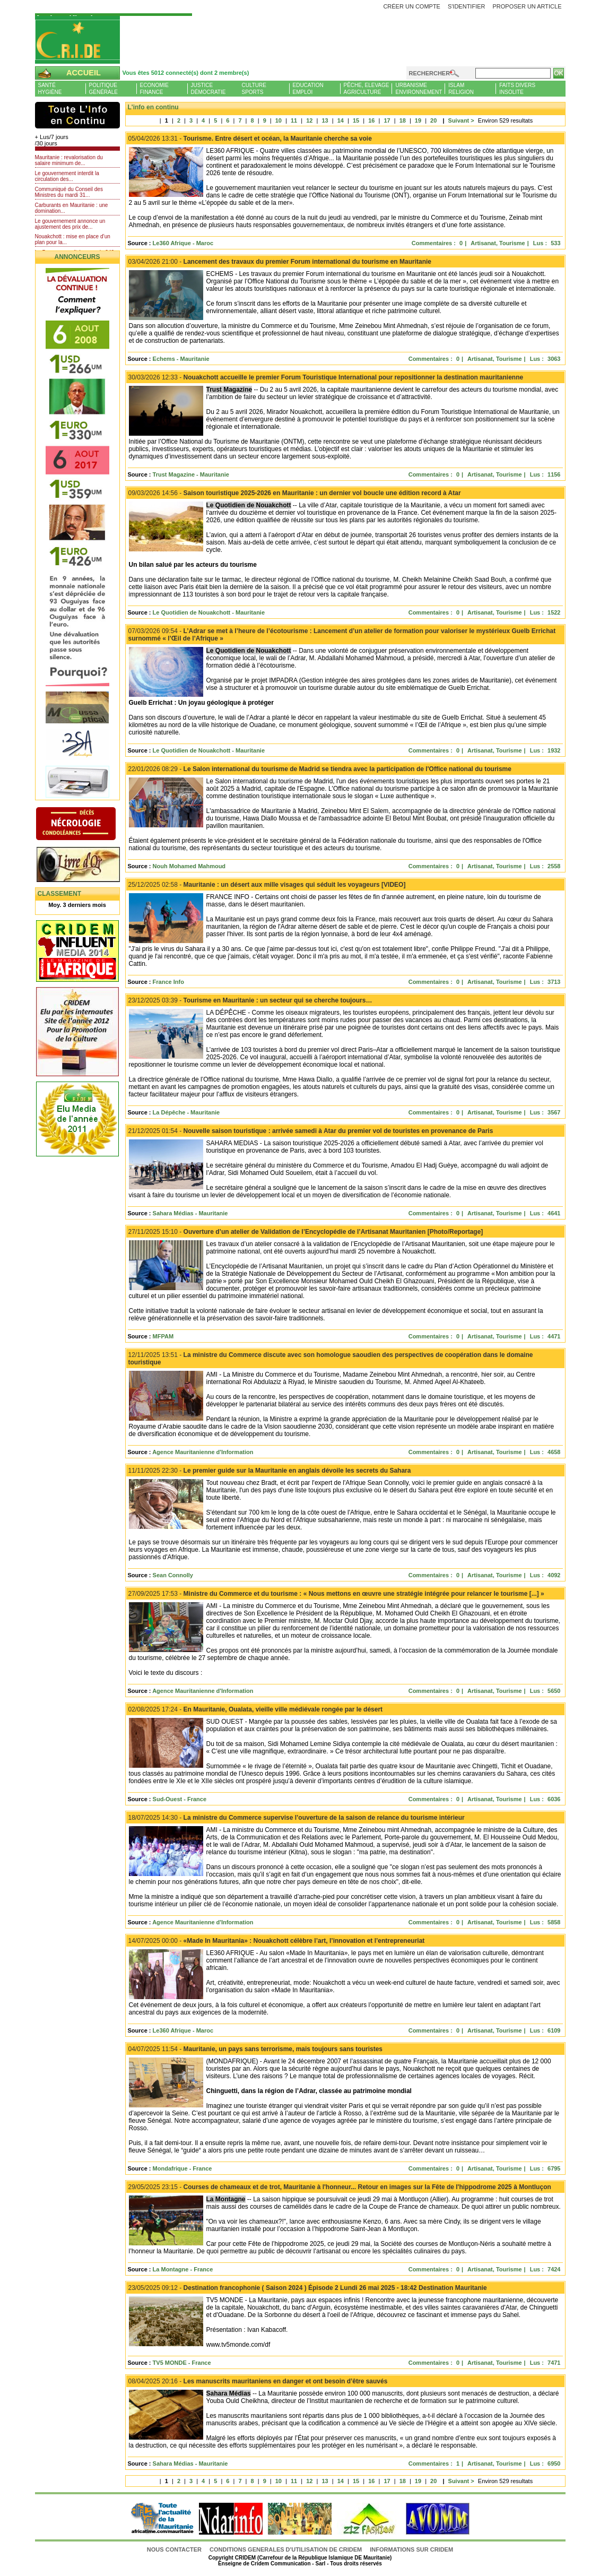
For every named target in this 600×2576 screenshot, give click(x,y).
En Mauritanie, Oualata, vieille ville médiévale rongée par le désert (255, 1709)
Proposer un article (527, 6)
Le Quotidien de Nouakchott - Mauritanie (209, 612)
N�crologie (86, 825)
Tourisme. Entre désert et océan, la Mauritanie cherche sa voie (250, 138)
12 (309, 120)
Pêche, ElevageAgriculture (366, 88)
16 (371, 120)
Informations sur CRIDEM (411, 2549)
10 (278, 120)
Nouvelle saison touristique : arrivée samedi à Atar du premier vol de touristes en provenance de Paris (310, 1131)
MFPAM (163, 1336)
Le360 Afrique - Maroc (183, 243)
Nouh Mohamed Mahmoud (189, 866)
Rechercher (429, 73)
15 (356, 120)
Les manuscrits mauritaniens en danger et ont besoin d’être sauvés (258, 2381)
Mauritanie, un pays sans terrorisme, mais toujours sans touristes (255, 2049)
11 (294, 120)
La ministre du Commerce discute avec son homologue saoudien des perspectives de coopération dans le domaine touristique (330, 1358)
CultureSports (254, 88)
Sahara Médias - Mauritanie (190, 1213)
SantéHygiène (50, 88)
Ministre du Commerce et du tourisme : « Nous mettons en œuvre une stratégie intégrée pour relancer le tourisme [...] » (336, 1593)
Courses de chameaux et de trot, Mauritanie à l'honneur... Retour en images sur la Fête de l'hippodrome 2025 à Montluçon (339, 2187)
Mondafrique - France (182, 2168)
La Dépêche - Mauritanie (186, 1112)
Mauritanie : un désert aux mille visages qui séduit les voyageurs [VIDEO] (267, 884)
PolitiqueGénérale (103, 88)
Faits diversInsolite (517, 88)
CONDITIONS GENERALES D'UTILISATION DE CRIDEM (286, 2549)
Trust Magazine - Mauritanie (191, 474)
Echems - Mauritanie (181, 359)
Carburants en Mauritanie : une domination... (71, 208)
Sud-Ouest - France (179, 1799)
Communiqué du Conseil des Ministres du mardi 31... (69, 192)
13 (324, 120)
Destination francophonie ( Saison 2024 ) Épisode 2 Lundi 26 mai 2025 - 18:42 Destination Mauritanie (307, 2288)
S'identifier (466, 6)
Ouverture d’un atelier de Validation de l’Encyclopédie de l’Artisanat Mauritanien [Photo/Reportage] (305, 1231)
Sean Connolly (173, 1575)
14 (340, 120)
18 (402, 120)
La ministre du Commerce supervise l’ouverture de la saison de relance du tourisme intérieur (296, 1817)
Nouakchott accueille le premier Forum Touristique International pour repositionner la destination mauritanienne (326, 377)
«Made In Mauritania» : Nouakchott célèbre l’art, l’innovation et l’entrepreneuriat (276, 1940)
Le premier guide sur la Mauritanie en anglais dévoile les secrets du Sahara (269, 1470)
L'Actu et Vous (77, 115)
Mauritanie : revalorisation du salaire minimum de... (69, 160)
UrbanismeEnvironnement (418, 88)
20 (433, 120)
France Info (168, 982)
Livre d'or (86, 865)
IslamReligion (461, 88)
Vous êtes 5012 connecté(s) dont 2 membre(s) (186, 73)
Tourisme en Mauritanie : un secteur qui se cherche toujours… (250, 1000)
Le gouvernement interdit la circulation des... (67, 176)
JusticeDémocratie (208, 88)
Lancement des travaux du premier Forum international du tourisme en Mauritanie (280, 261)
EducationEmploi (308, 88)
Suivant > (456, 120)
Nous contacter (175, 2549)
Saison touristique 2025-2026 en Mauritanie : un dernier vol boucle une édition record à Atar (294, 493)
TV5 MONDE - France (182, 2362)
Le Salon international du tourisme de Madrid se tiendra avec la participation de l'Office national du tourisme (319, 769)
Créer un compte (411, 6)
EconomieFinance (154, 88)
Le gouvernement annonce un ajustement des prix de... (70, 224)
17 (387, 120)
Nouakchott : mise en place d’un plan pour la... (72, 239)
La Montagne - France (183, 2269)
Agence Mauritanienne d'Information (202, 1452)
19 (418, 120)
